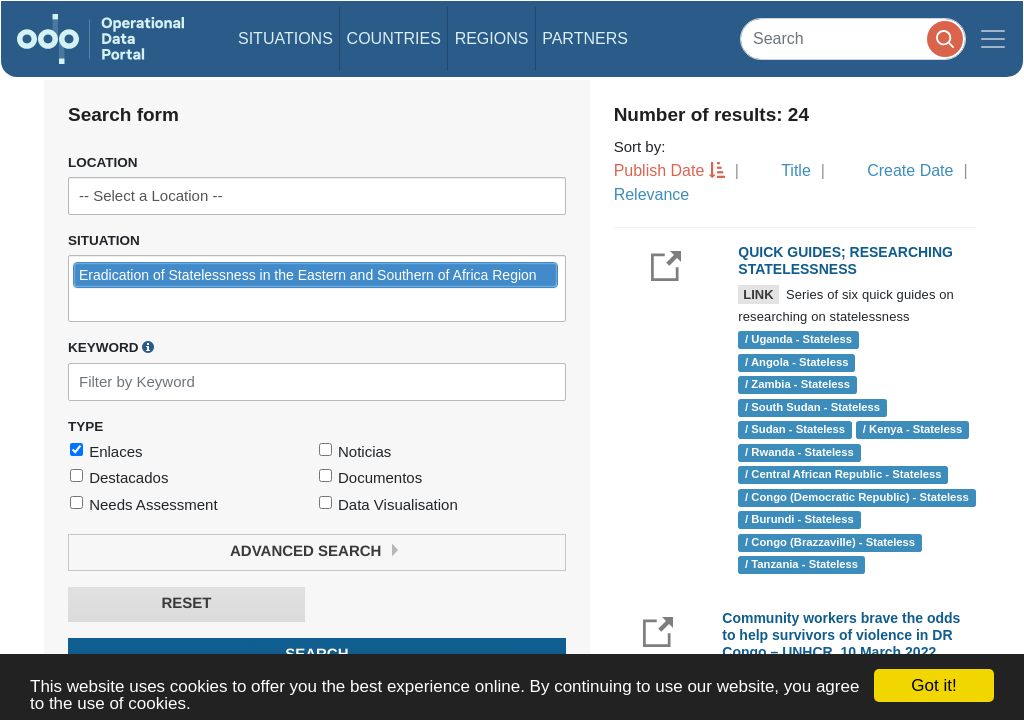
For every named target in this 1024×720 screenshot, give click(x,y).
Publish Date (659, 170)
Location (103, 162)
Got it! (933, 685)
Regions (492, 38)
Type (85, 426)
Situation (104, 240)
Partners (585, 38)
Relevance (652, 194)
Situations (285, 38)
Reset (186, 603)
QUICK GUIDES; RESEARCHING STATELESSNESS (845, 260)
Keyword (111, 347)
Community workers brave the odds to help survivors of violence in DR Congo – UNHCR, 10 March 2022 (841, 635)
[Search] (853, 38)
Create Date (910, 170)
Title (796, 170)
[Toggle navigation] (993, 39)
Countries (394, 38)
